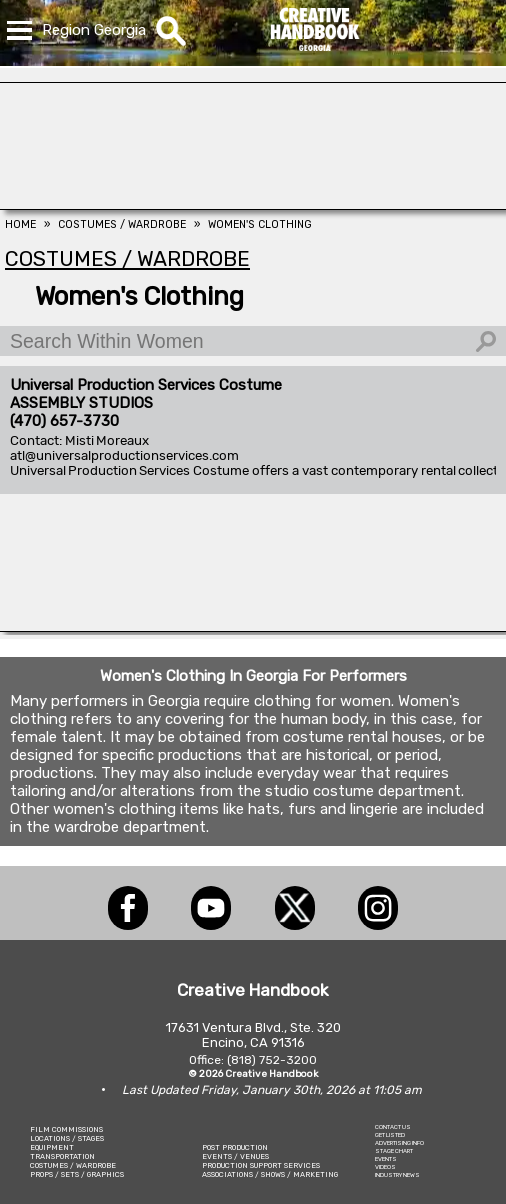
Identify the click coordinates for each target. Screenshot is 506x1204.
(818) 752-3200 (272, 1060)
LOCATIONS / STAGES (67, 1138)
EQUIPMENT (52, 1147)
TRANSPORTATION (62, 1156)
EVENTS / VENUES (235, 1156)
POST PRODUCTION (235, 1147)
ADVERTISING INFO (399, 1143)
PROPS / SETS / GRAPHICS (77, 1174)
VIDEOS (385, 1167)
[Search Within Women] (253, 341)
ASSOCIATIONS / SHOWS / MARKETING (270, 1174)
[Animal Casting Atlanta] (253, 204)
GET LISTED (390, 1135)
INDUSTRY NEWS (397, 1175)
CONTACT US (393, 1127)
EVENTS (386, 1159)
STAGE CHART (394, 1151)
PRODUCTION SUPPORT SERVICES (261, 1165)
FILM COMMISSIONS (66, 1129)
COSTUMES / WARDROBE (73, 1165)
